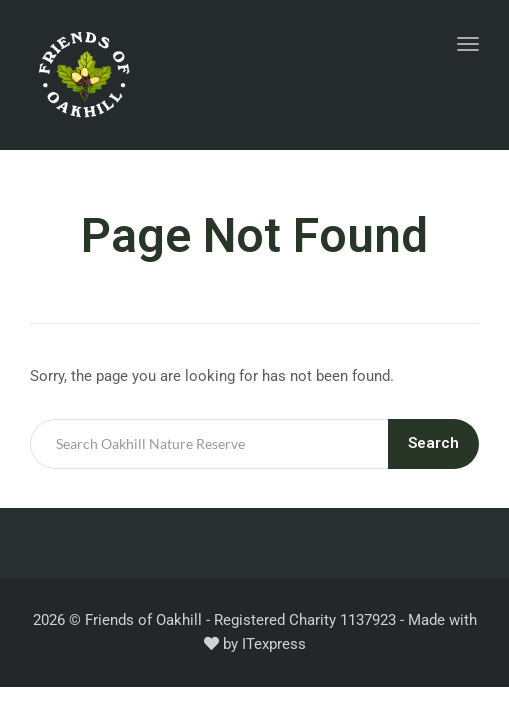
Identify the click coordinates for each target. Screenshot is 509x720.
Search (433, 443)
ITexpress (274, 644)
